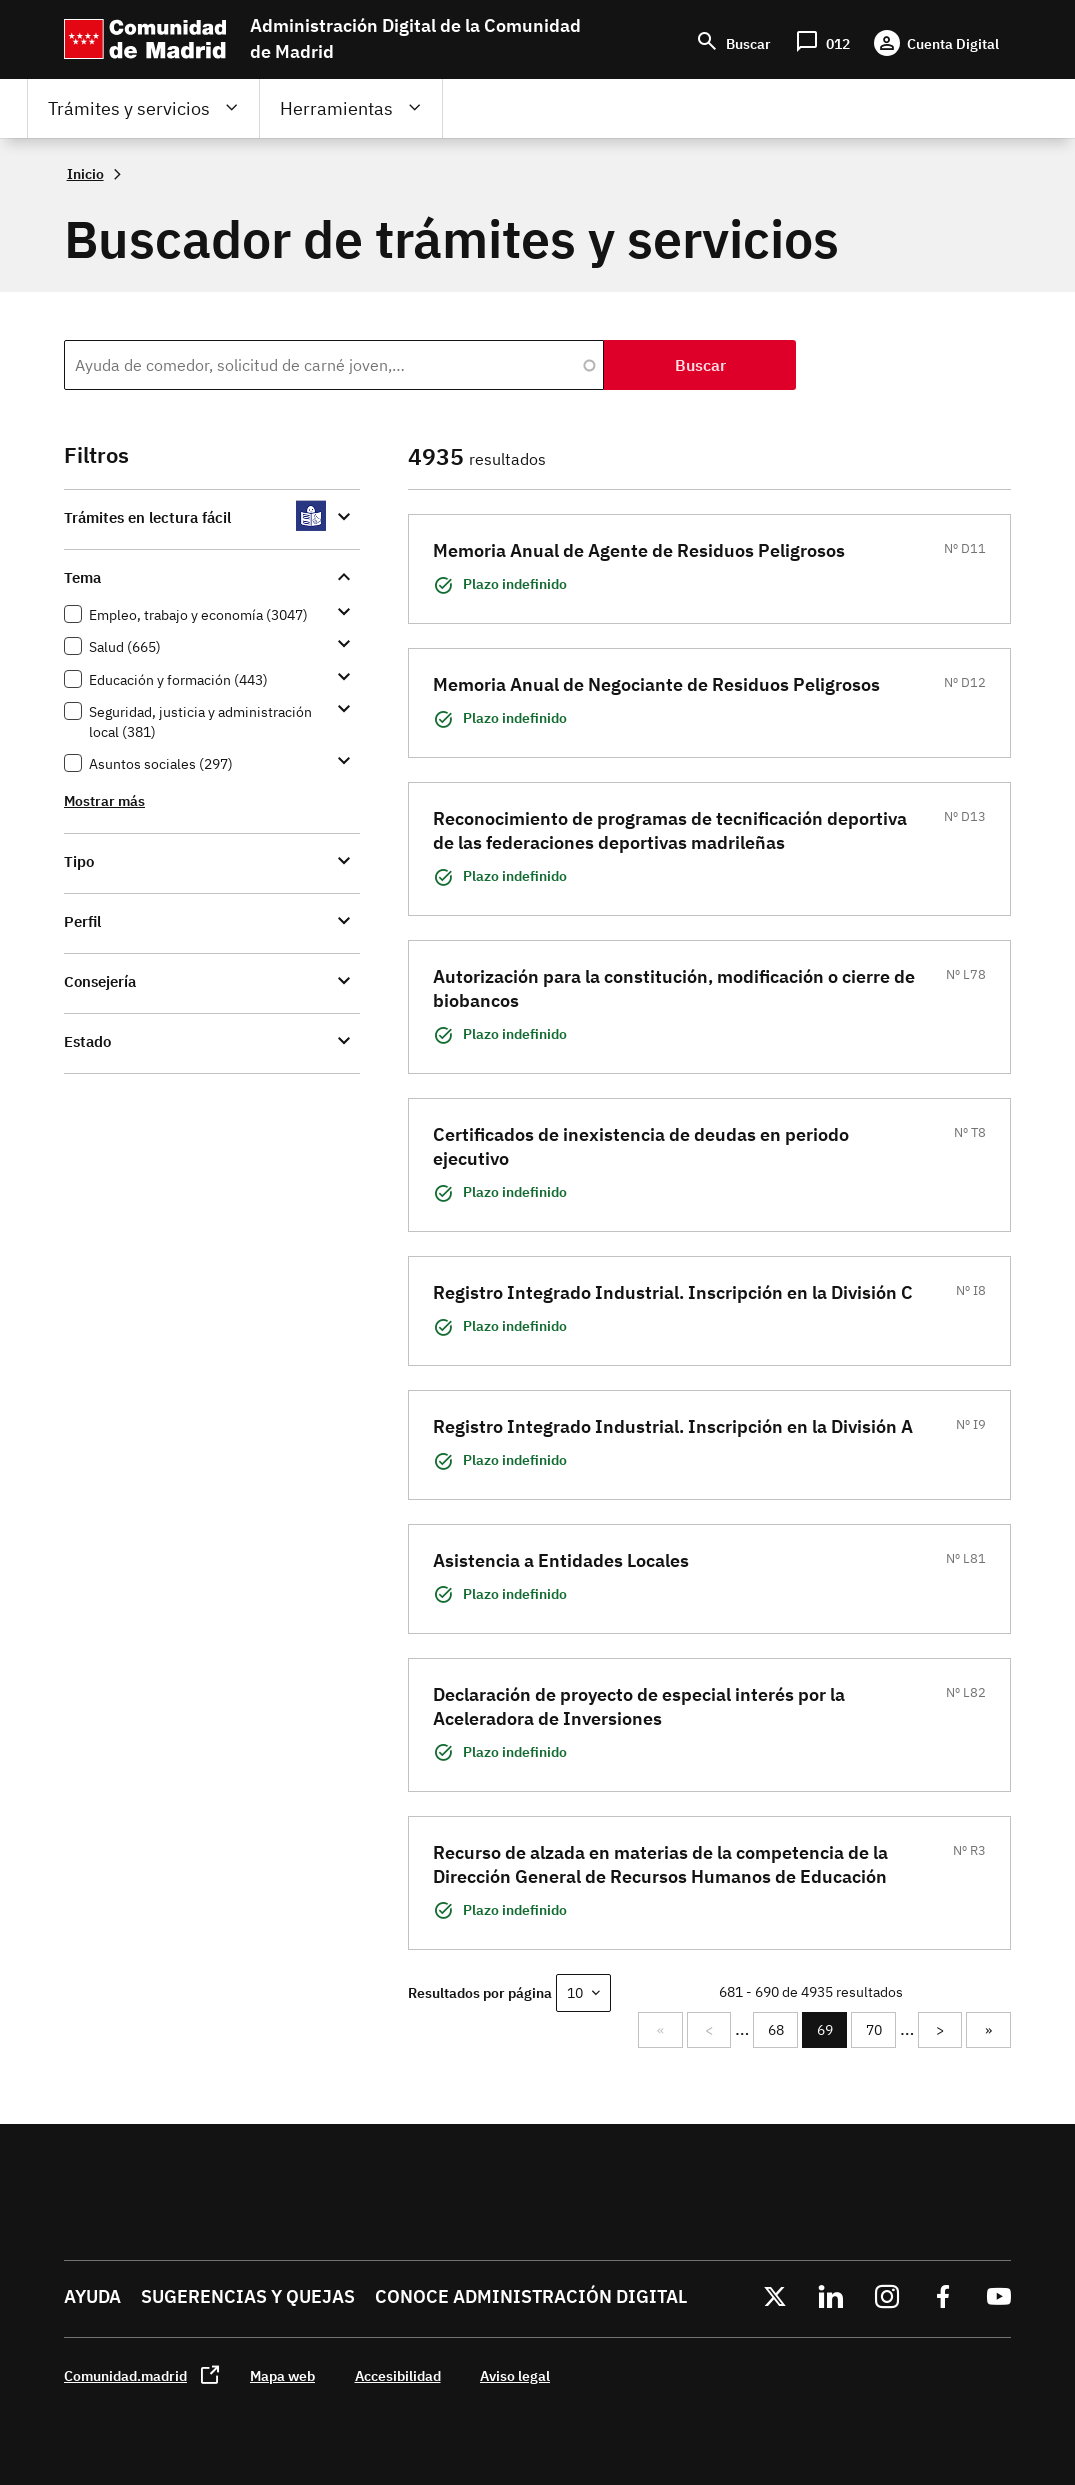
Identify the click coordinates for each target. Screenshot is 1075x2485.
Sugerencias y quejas (248, 2296)
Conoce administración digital (531, 2296)
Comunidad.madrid (125, 2375)
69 (831, 2034)
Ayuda (92, 2296)
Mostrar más (104, 800)
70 (880, 2030)
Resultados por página (480, 1992)
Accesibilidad (398, 2375)
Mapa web (282, 2375)
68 (782, 2030)
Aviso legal (515, 2375)
